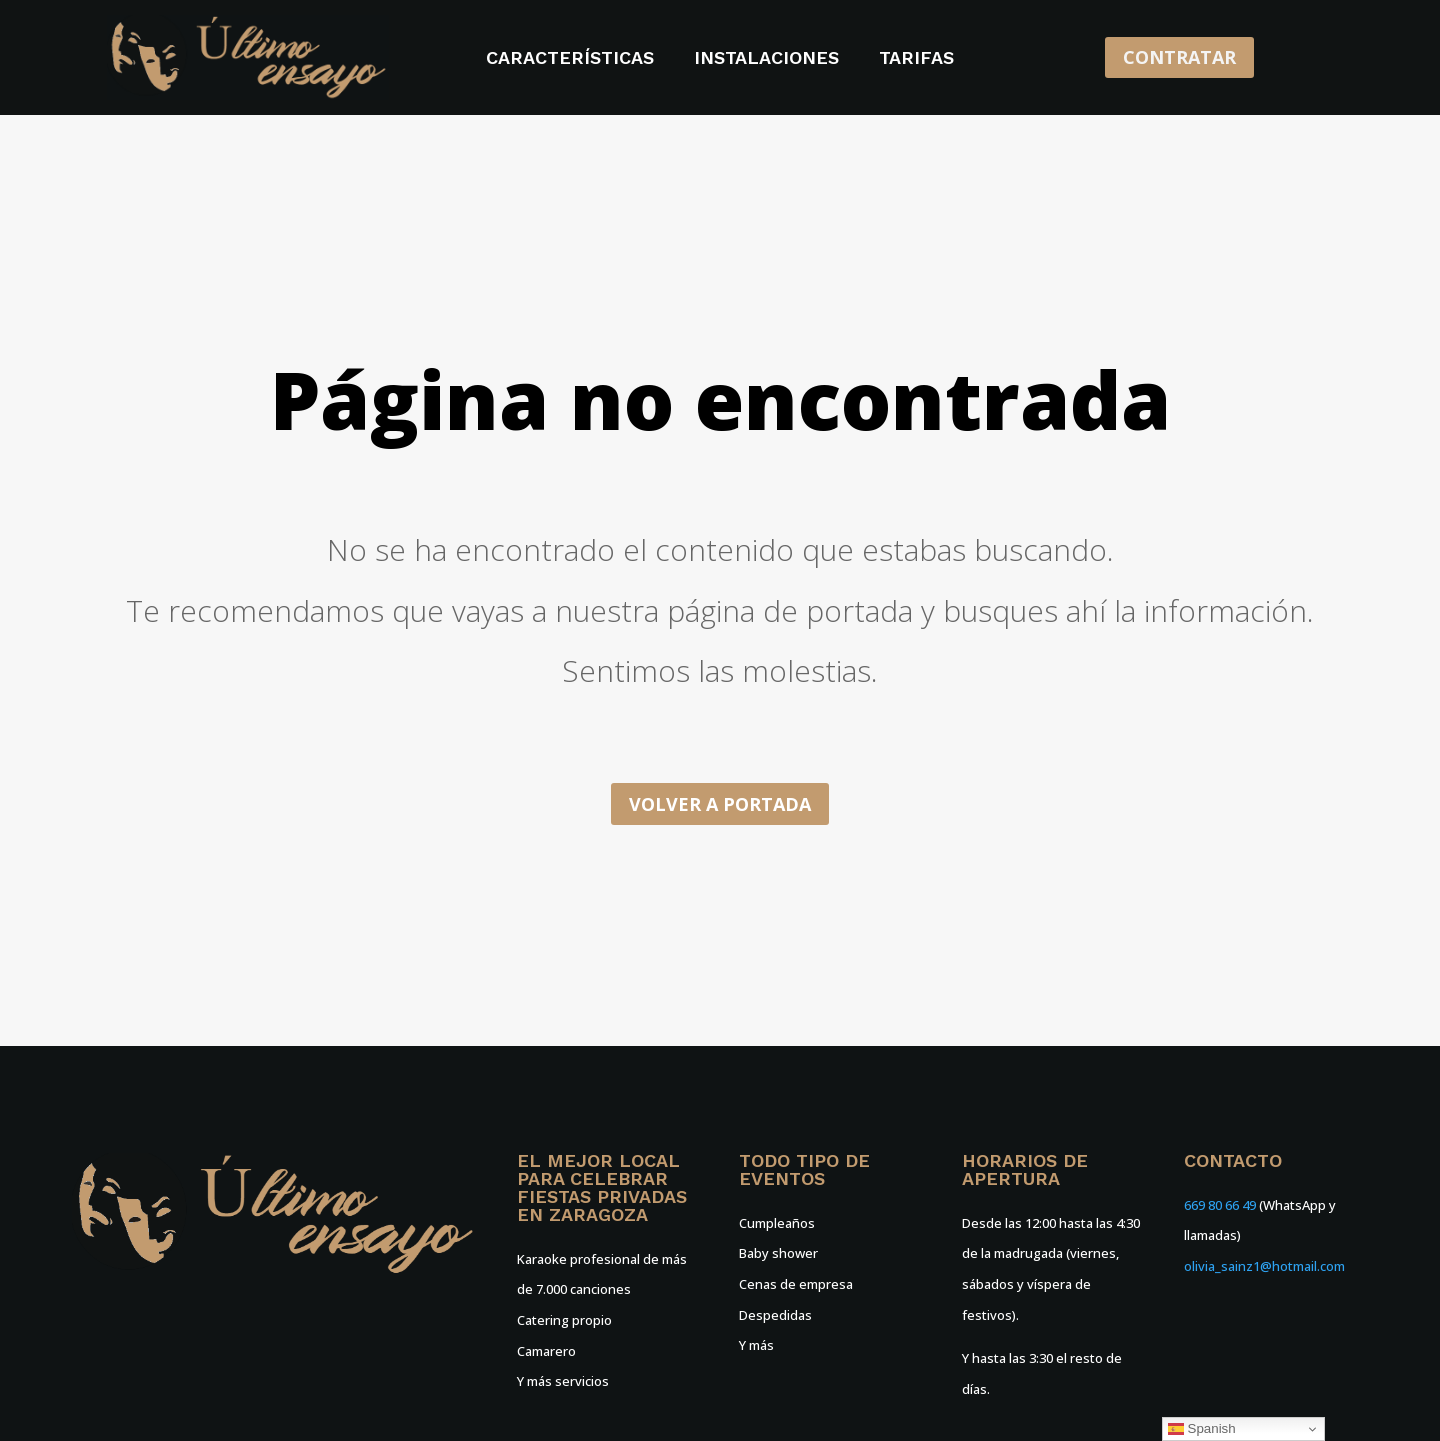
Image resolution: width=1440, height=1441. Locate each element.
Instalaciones (766, 59)
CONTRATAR (1179, 57)
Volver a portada (720, 804)
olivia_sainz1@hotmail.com (1264, 1266)
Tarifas (916, 59)
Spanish (1202, 1429)
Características (570, 59)
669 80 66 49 (1220, 1205)
